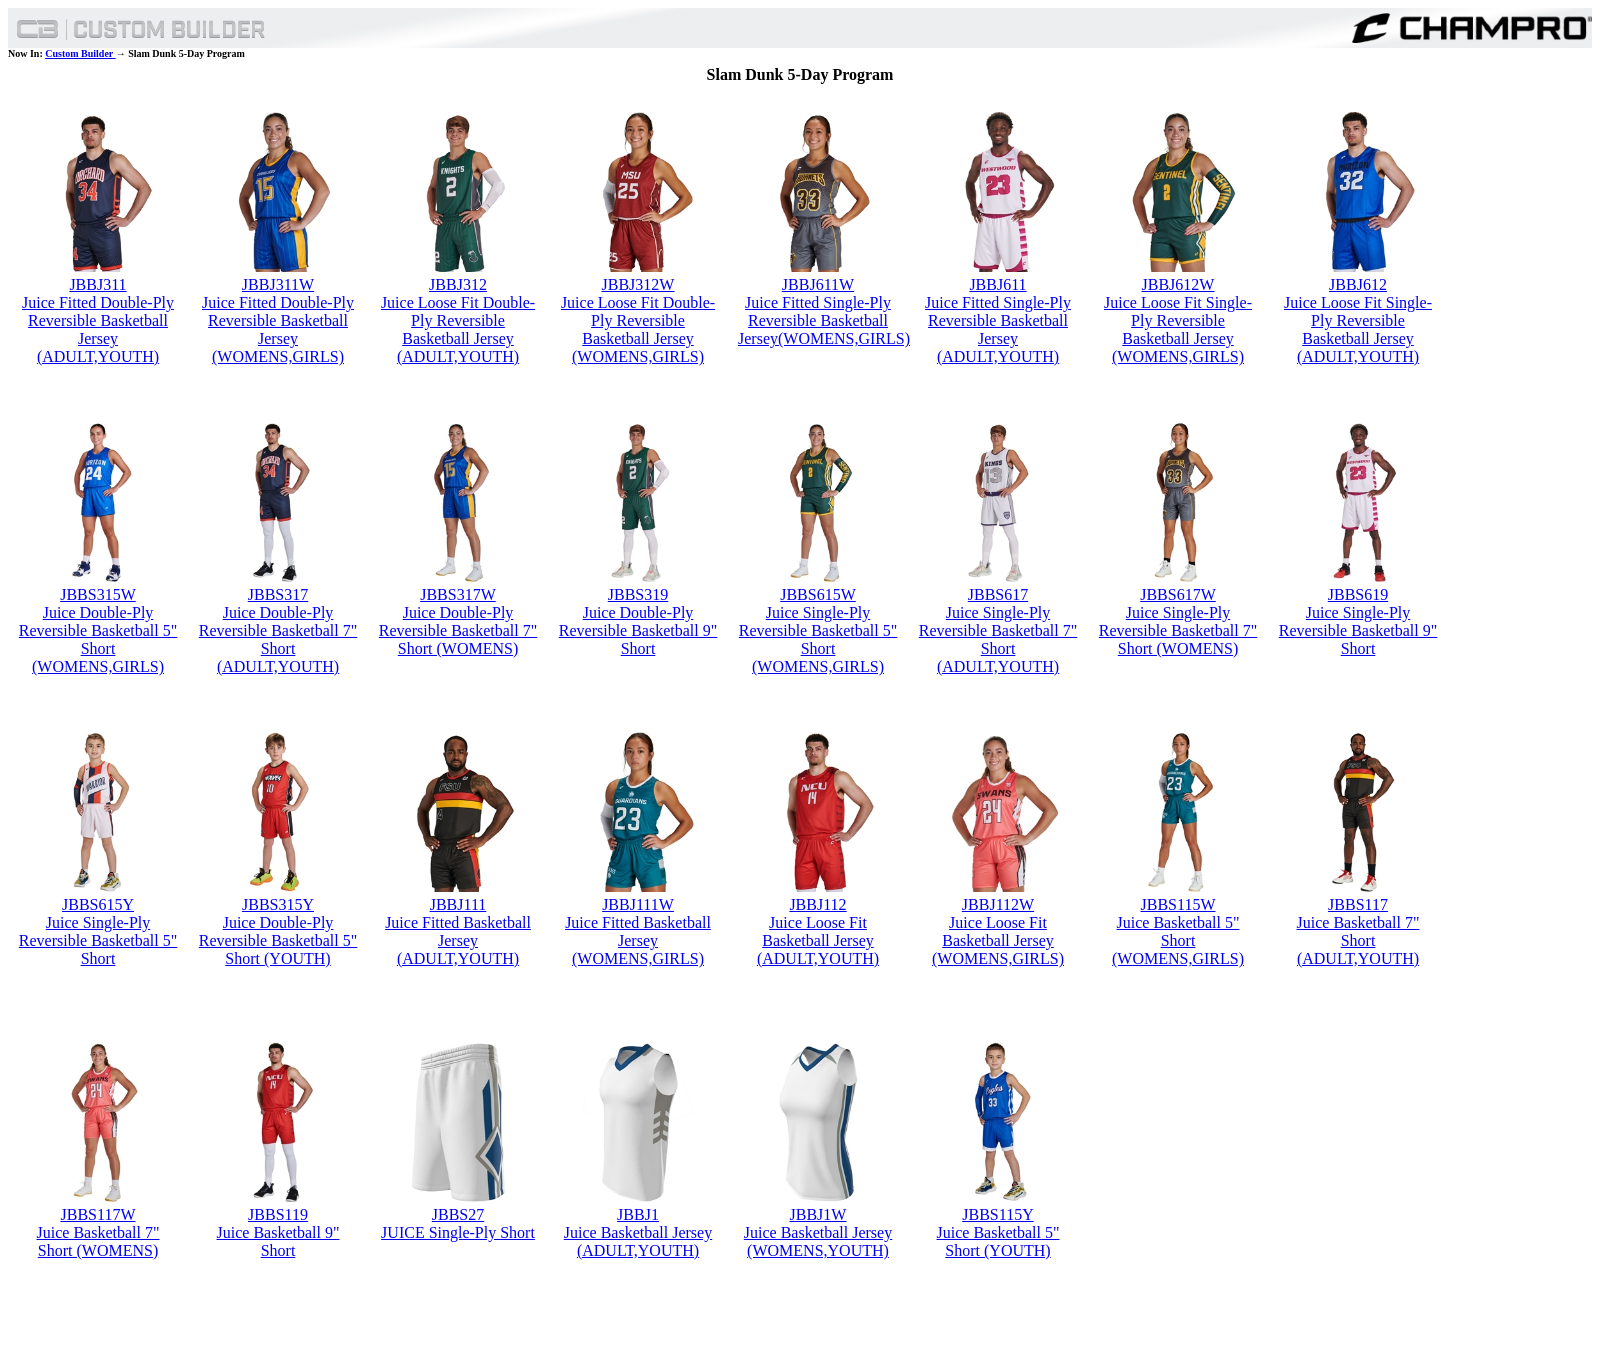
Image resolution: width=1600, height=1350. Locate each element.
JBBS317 (278, 594)
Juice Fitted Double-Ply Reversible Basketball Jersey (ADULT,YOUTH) (98, 329)
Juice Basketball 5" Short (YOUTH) (998, 1241)
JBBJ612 (1358, 284)
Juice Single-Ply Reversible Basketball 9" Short (1358, 630)
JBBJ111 (458, 904)
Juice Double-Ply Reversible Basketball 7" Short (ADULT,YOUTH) (278, 639)
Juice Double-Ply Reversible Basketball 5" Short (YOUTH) (278, 940)
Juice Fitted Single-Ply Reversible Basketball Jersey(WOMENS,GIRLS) (824, 320)
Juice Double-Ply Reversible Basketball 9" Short (638, 630)
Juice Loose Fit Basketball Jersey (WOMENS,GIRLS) (998, 940)
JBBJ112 (817, 904)
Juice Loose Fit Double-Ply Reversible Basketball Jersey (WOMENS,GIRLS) (638, 329)
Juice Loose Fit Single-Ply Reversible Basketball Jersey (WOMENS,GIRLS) (1178, 329)
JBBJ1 (638, 1214)
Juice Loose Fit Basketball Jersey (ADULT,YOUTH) (818, 940)
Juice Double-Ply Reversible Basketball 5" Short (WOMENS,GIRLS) (98, 639)
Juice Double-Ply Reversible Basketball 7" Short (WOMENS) (458, 630)
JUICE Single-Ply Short (458, 1232)
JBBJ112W (998, 904)
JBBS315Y (278, 904)
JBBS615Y (98, 904)
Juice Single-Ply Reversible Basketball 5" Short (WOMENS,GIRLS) (818, 639)
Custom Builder (80, 53)
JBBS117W (98, 1214)
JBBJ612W (1178, 284)
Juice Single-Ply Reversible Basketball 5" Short (98, 940)
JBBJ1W (818, 1214)
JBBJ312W (638, 284)
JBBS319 (638, 594)
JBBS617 (998, 594)
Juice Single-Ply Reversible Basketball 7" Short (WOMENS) (1178, 630)
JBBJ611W (818, 284)
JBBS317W (458, 594)
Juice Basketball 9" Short (278, 1241)
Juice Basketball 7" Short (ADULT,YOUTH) (1358, 940)
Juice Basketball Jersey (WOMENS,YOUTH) (818, 1241)
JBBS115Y (997, 1214)
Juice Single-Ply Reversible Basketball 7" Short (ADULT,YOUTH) (998, 639)
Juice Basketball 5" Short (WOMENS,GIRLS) (1178, 940)
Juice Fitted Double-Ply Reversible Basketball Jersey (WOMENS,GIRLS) (278, 329)
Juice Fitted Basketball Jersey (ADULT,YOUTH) (458, 940)
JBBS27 (458, 1214)
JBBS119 (278, 1214)
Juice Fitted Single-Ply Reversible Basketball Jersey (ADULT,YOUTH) (998, 329)
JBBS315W (98, 594)
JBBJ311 (97, 284)
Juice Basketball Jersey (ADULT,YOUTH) (638, 1241)
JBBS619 (1358, 594)
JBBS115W (1178, 904)
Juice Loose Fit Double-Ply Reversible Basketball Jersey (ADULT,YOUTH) (458, 329)
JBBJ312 (458, 284)
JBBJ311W (278, 284)
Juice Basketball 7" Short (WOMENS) (98, 1241)
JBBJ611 (997, 284)
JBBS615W (818, 594)
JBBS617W (1178, 594)
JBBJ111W (638, 904)
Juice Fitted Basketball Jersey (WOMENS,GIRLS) (638, 940)
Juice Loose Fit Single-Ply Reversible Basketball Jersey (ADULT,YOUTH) (1358, 329)
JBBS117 (1358, 904)
